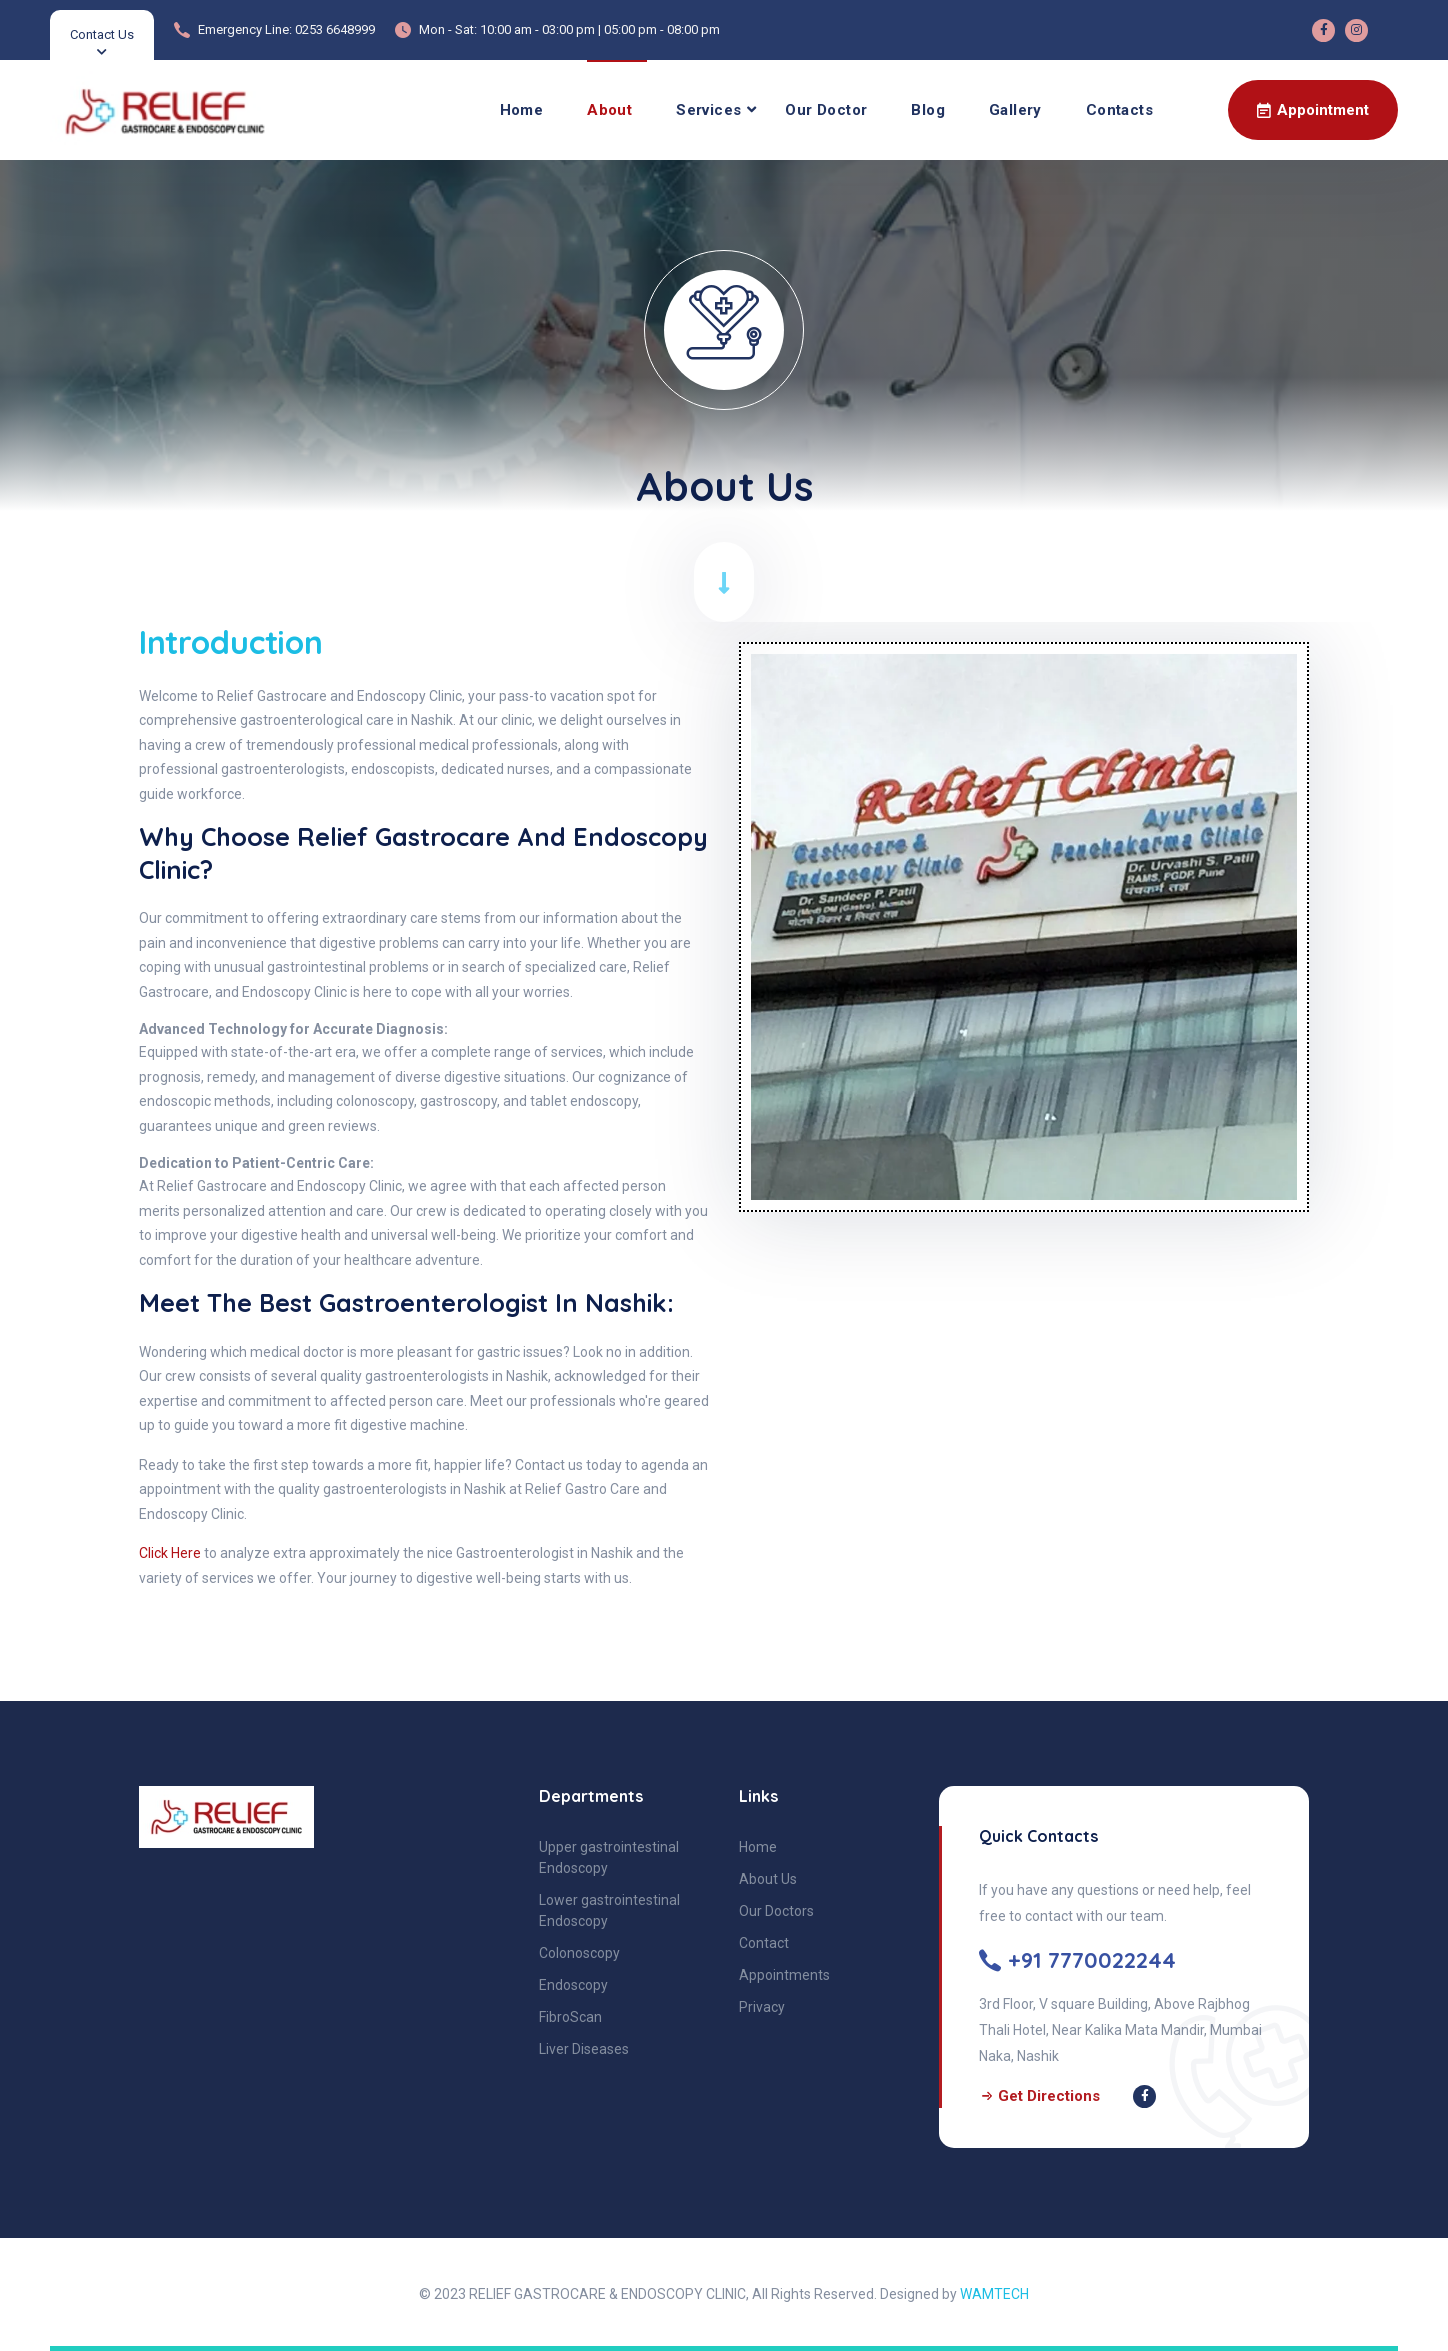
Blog (928, 110)
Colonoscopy (579, 1953)
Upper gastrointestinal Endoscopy (609, 1857)
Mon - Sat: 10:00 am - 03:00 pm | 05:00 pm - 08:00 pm (569, 29)
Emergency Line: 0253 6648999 (286, 29)
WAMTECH (994, 2294)
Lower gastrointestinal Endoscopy (609, 1910)
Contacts (1119, 110)
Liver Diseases (584, 2049)
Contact (764, 1943)
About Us (768, 1879)
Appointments (784, 1975)
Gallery (1015, 110)
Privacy (762, 2007)
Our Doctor (826, 110)
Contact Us (102, 34)
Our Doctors (776, 1911)
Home (522, 110)
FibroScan (570, 2017)
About (609, 110)
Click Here (170, 1553)
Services (708, 110)
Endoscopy (573, 1985)
